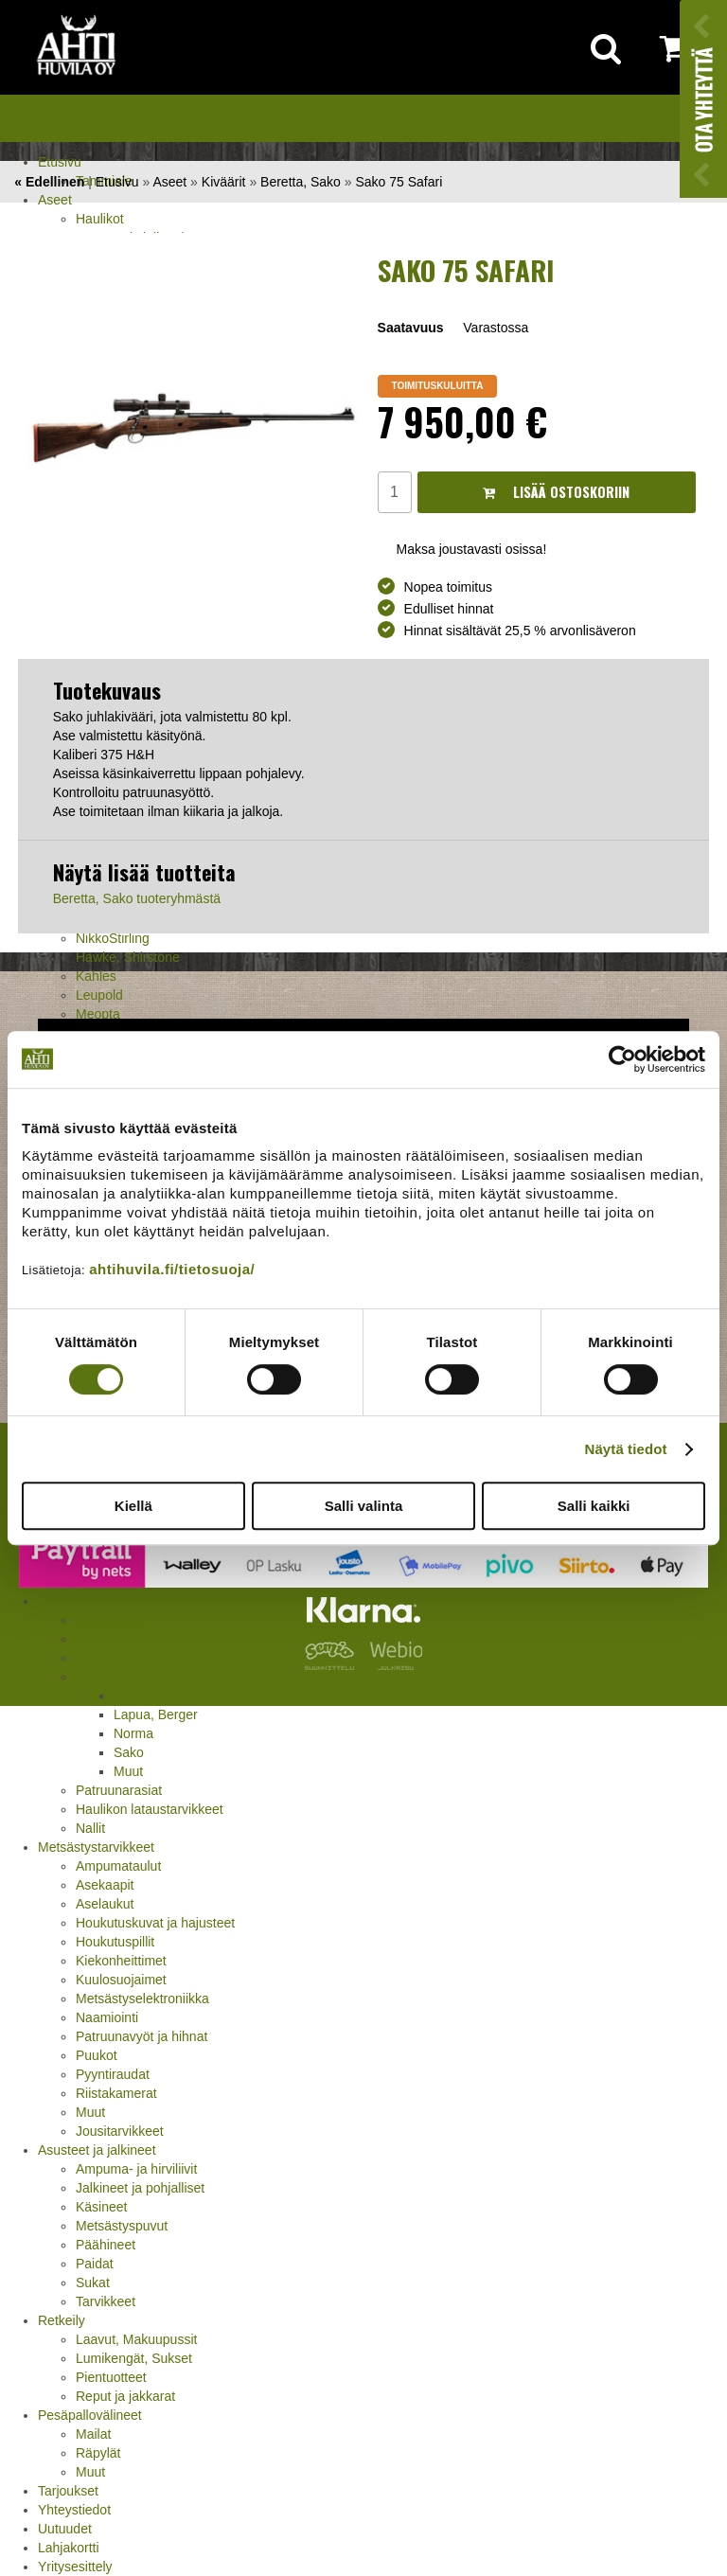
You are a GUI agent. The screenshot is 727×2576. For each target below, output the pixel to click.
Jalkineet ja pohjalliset (140, 2187)
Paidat (95, 2263)
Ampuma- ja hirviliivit (136, 2168)
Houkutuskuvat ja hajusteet (155, 1922)
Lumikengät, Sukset (134, 2358)
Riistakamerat (116, 2093)
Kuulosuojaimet (121, 1979)
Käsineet (101, 2206)
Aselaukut (104, 1903)
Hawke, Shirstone (128, 957)
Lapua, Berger (156, 1714)
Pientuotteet (111, 2377)
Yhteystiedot (74, 2509)
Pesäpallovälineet (90, 2415)
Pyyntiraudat (113, 2074)
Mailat (93, 2434)
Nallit (90, 1828)
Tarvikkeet (105, 2301)
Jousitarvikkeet (120, 2131)
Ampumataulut (118, 1866)
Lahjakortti (68, 2547)
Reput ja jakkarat (125, 2396)
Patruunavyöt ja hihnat (141, 2036)
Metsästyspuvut (122, 2225)
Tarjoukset (68, 2490)
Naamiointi (107, 2017)
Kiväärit (224, 181)
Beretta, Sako (300, 181)
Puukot (96, 2055)
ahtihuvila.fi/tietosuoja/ (172, 1269)
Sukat (93, 2282)
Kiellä (133, 1506)
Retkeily (61, 2320)
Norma (133, 1733)
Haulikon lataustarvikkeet (149, 1809)
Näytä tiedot (626, 1449)
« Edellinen (49, 181)
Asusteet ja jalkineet (97, 2150)
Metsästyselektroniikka (142, 1998)
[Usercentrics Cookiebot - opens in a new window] (622, 1059)
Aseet (55, 199)
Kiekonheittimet (121, 1960)
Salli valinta (364, 1506)
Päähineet (105, 2244)
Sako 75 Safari (398, 181)
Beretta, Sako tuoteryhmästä (137, 898)
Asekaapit (104, 1884)
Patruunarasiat (119, 1790)
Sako (129, 1752)
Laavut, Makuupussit (136, 2339)
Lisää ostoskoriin (556, 492)
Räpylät (98, 2453)
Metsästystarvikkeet (96, 1847)
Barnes (134, 1695)
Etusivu (59, 161)
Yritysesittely (75, 2566)
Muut (128, 1771)
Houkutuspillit (115, 1941)
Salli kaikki (594, 1506)
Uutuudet (65, 2528)
